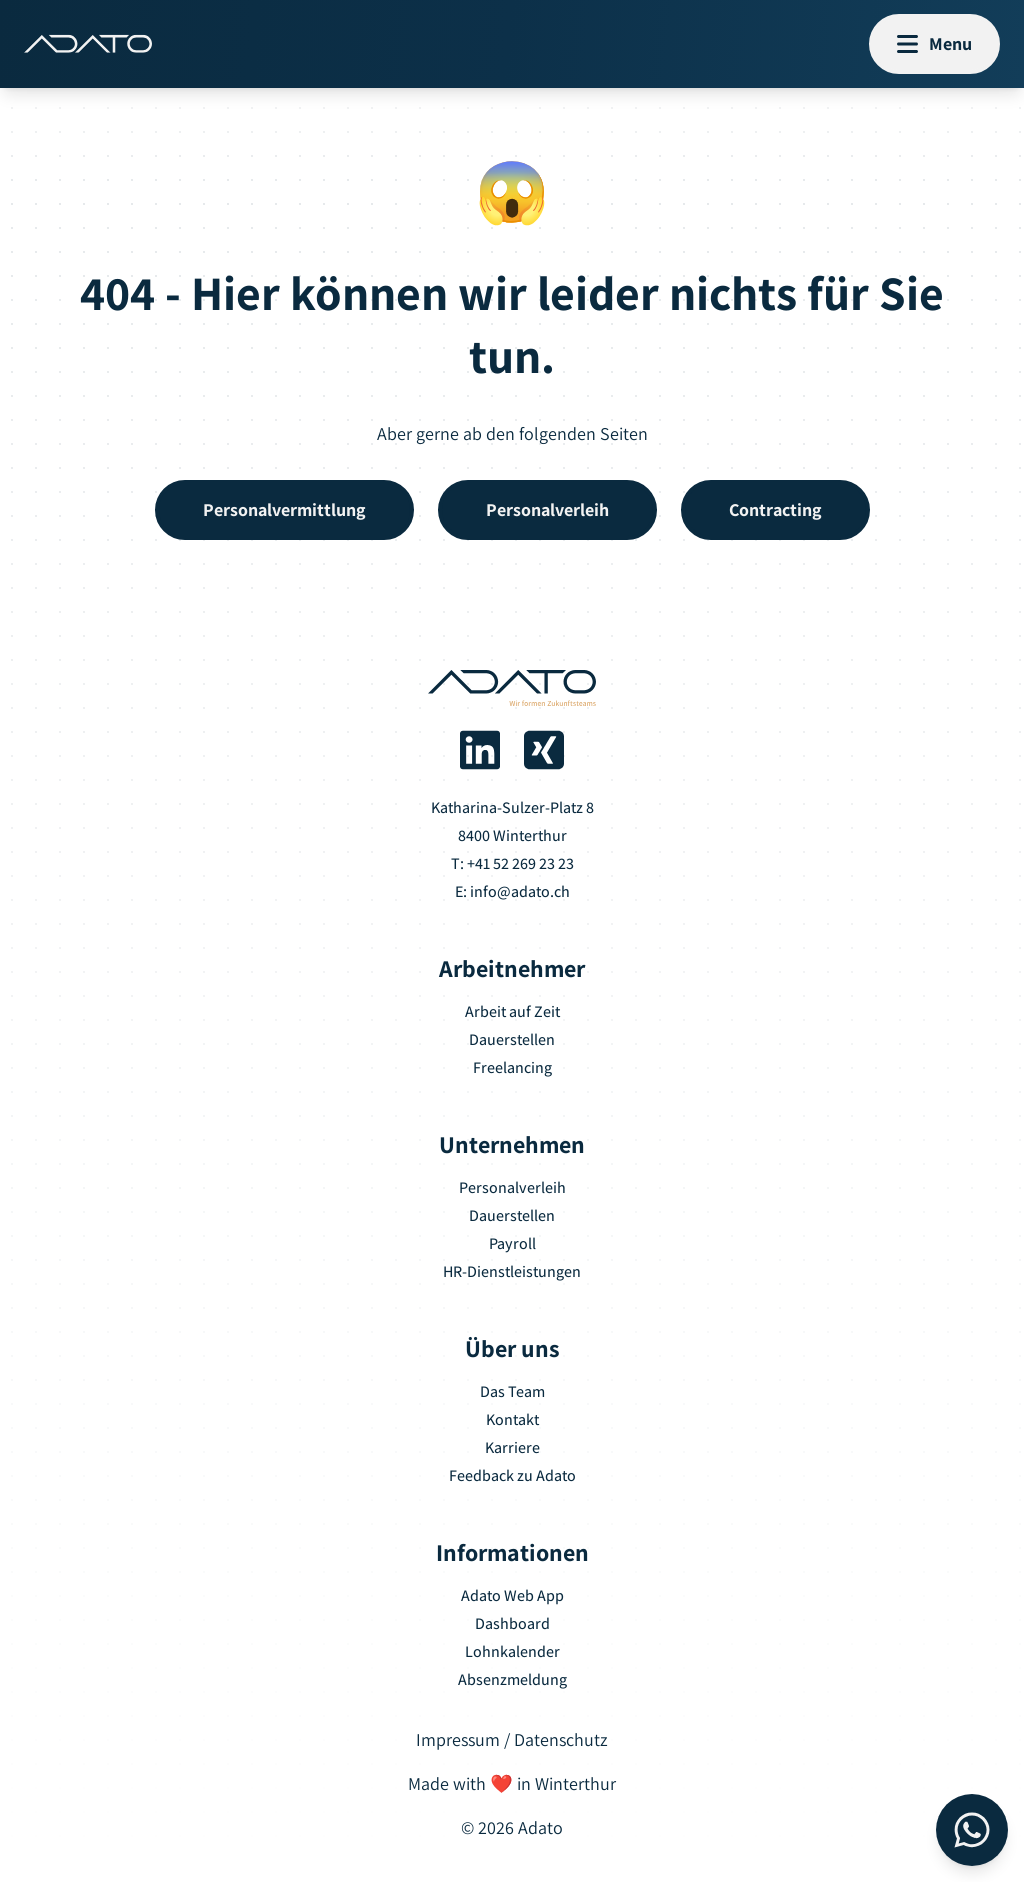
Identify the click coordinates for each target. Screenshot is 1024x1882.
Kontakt (512, 1419)
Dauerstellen (512, 1039)
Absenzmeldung (512, 1679)
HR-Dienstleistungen (512, 1271)
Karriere (512, 1447)
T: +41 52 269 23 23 (512, 863)
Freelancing (512, 1067)
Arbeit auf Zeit (512, 1011)
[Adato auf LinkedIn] (480, 750)
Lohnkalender (512, 1651)
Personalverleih (512, 1187)
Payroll (512, 1243)
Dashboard (512, 1623)
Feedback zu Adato (512, 1475)
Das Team (512, 1391)
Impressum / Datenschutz (512, 1739)
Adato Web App (512, 1595)
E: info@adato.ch (512, 891)
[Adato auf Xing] (544, 750)
